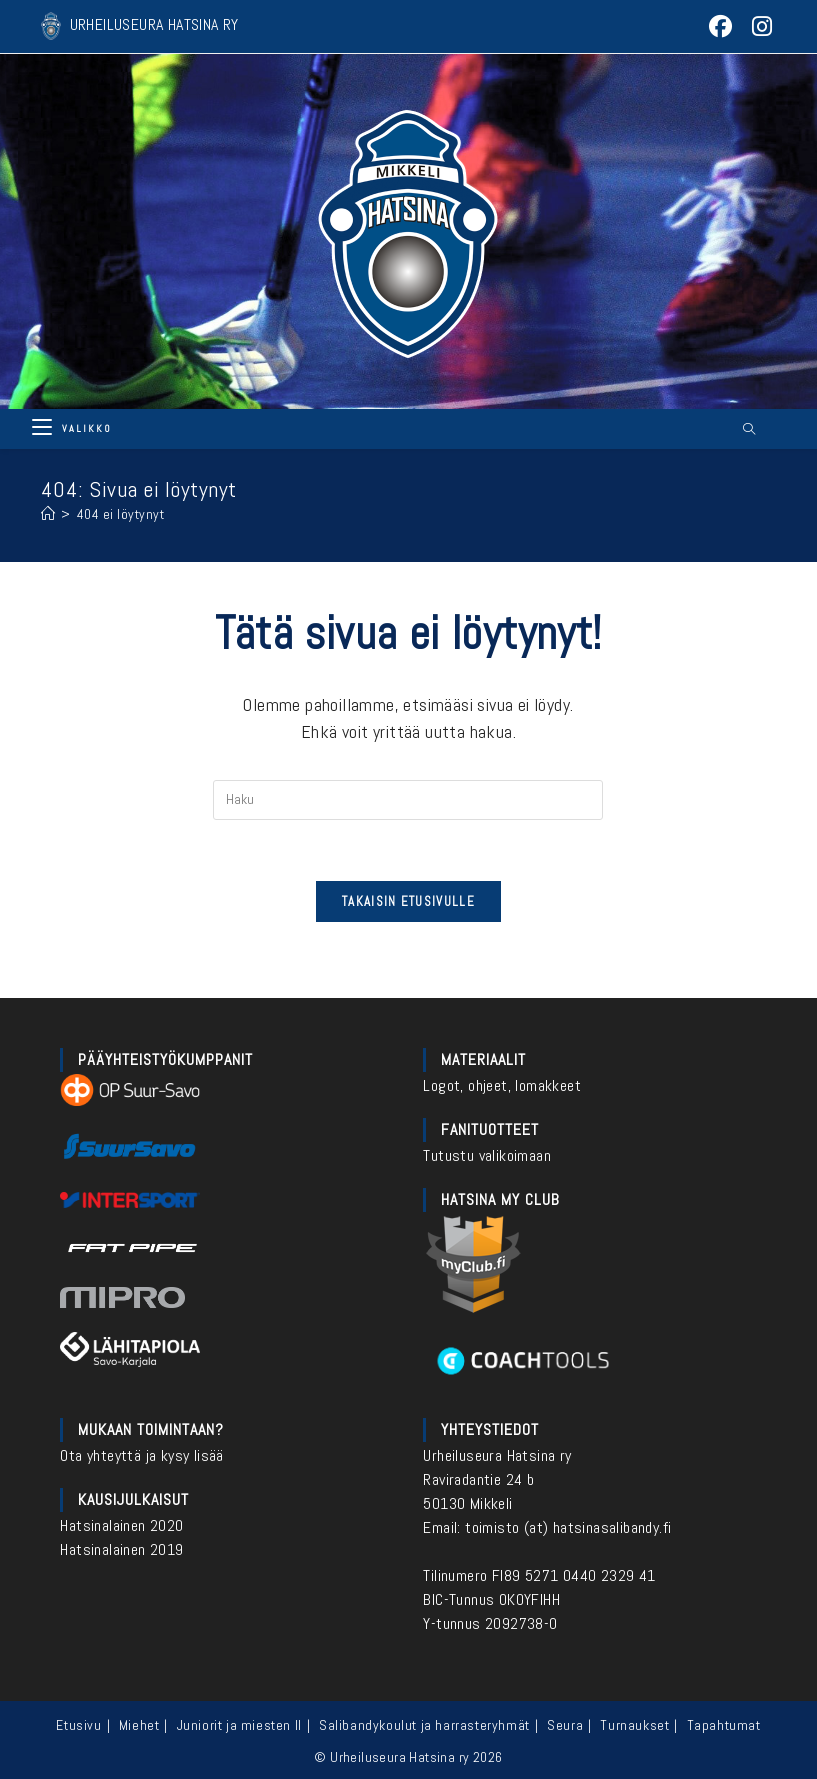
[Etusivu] (48, 514)
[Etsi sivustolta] (749, 430)
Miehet (139, 1725)
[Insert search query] (408, 800)
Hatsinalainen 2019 (121, 1549)
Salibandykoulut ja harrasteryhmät (424, 1725)
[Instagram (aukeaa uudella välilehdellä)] (758, 26)
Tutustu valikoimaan (487, 1155)
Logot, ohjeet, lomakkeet (502, 1085)
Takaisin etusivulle (408, 901)
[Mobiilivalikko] (72, 428)
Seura (565, 1725)
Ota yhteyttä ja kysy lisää (141, 1455)
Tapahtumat (724, 1725)
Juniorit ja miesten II (239, 1725)
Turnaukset (634, 1725)
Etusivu (78, 1725)
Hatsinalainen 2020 (121, 1525)
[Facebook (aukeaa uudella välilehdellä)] (721, 26)
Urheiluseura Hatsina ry (497, 1455)
